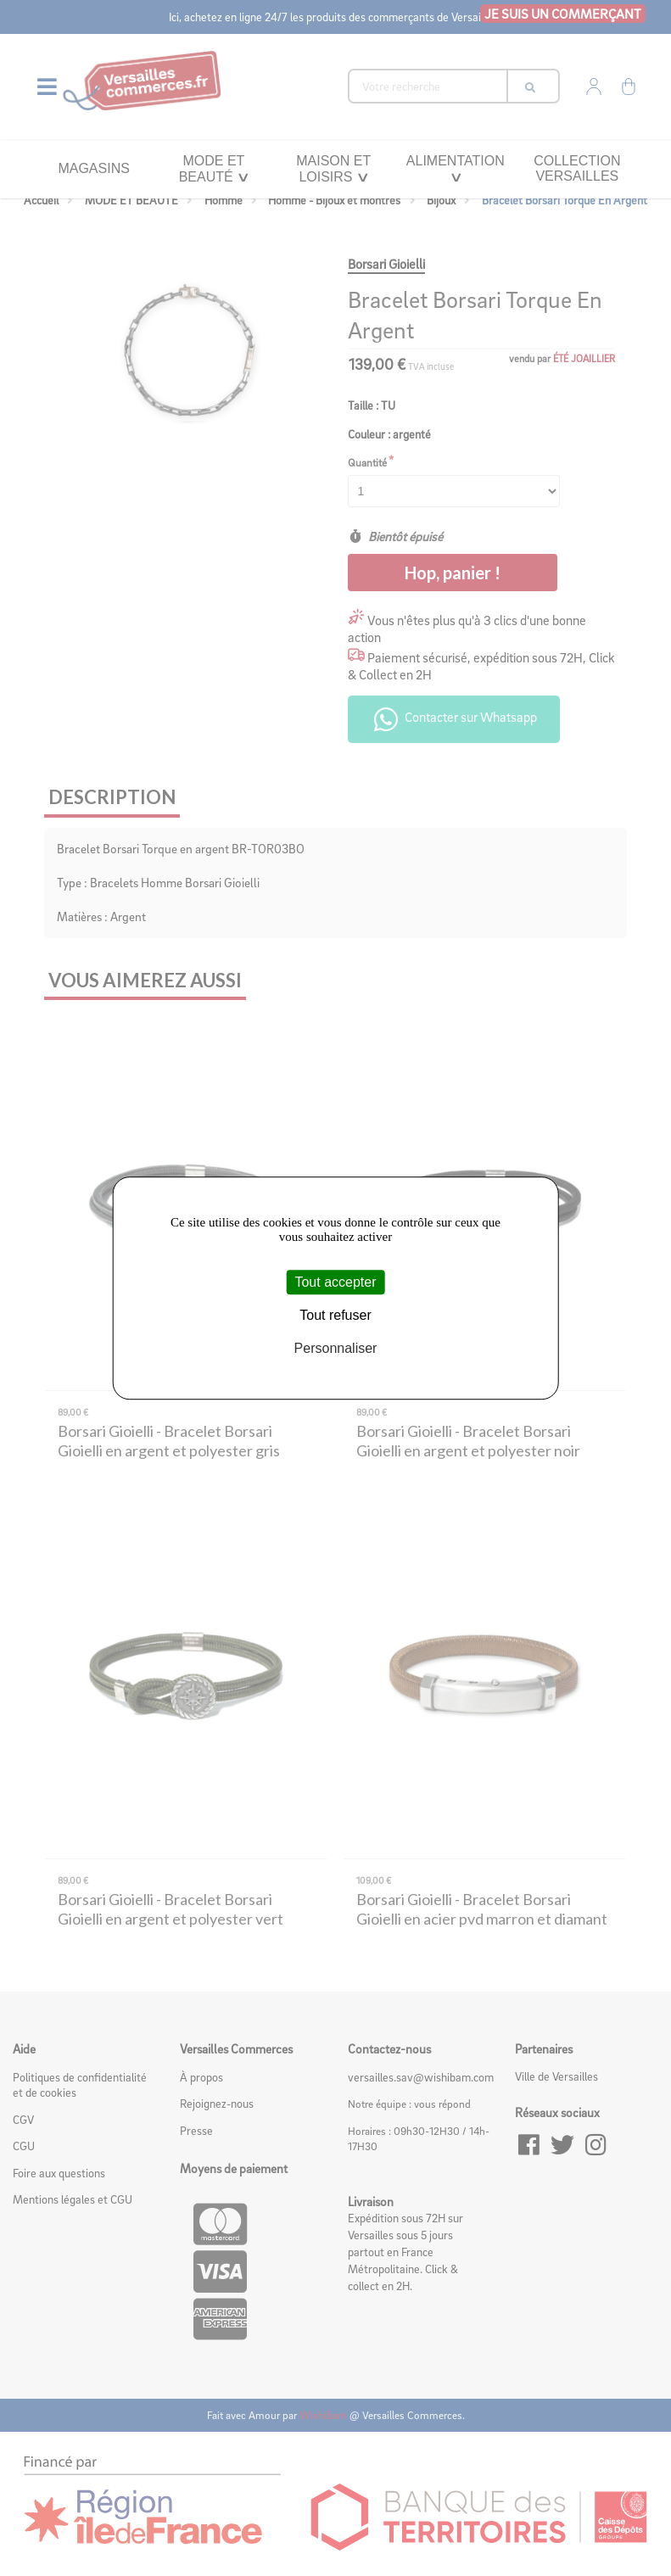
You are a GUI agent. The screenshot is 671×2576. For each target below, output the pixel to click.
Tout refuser (335, 1315)
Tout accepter (335, 1282)
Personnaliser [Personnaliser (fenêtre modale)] (335, 1348)
